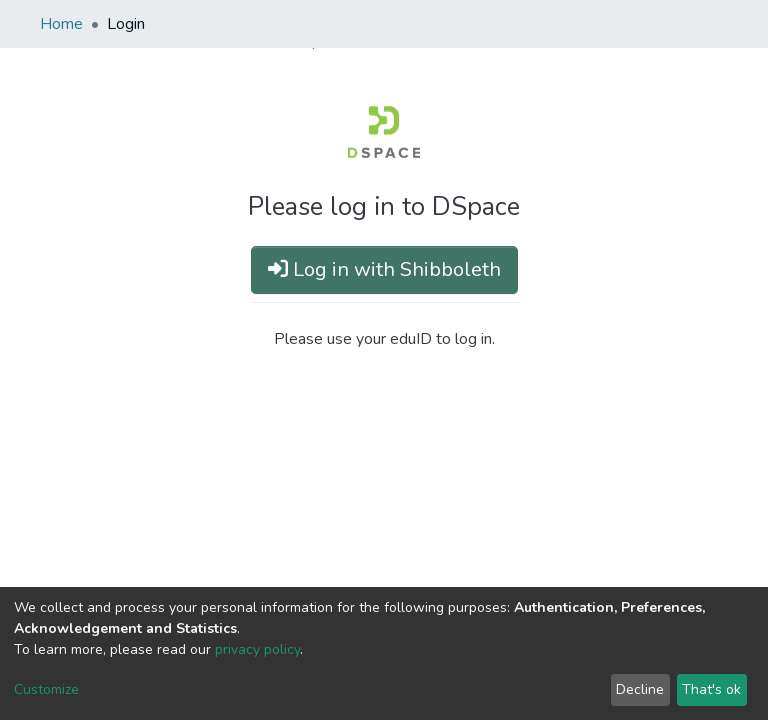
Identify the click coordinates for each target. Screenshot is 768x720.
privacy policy (257, 649)
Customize (46, 689)
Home (61, 24)
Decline (640, 689)
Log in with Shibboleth (384, 269)
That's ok (711, 689)
